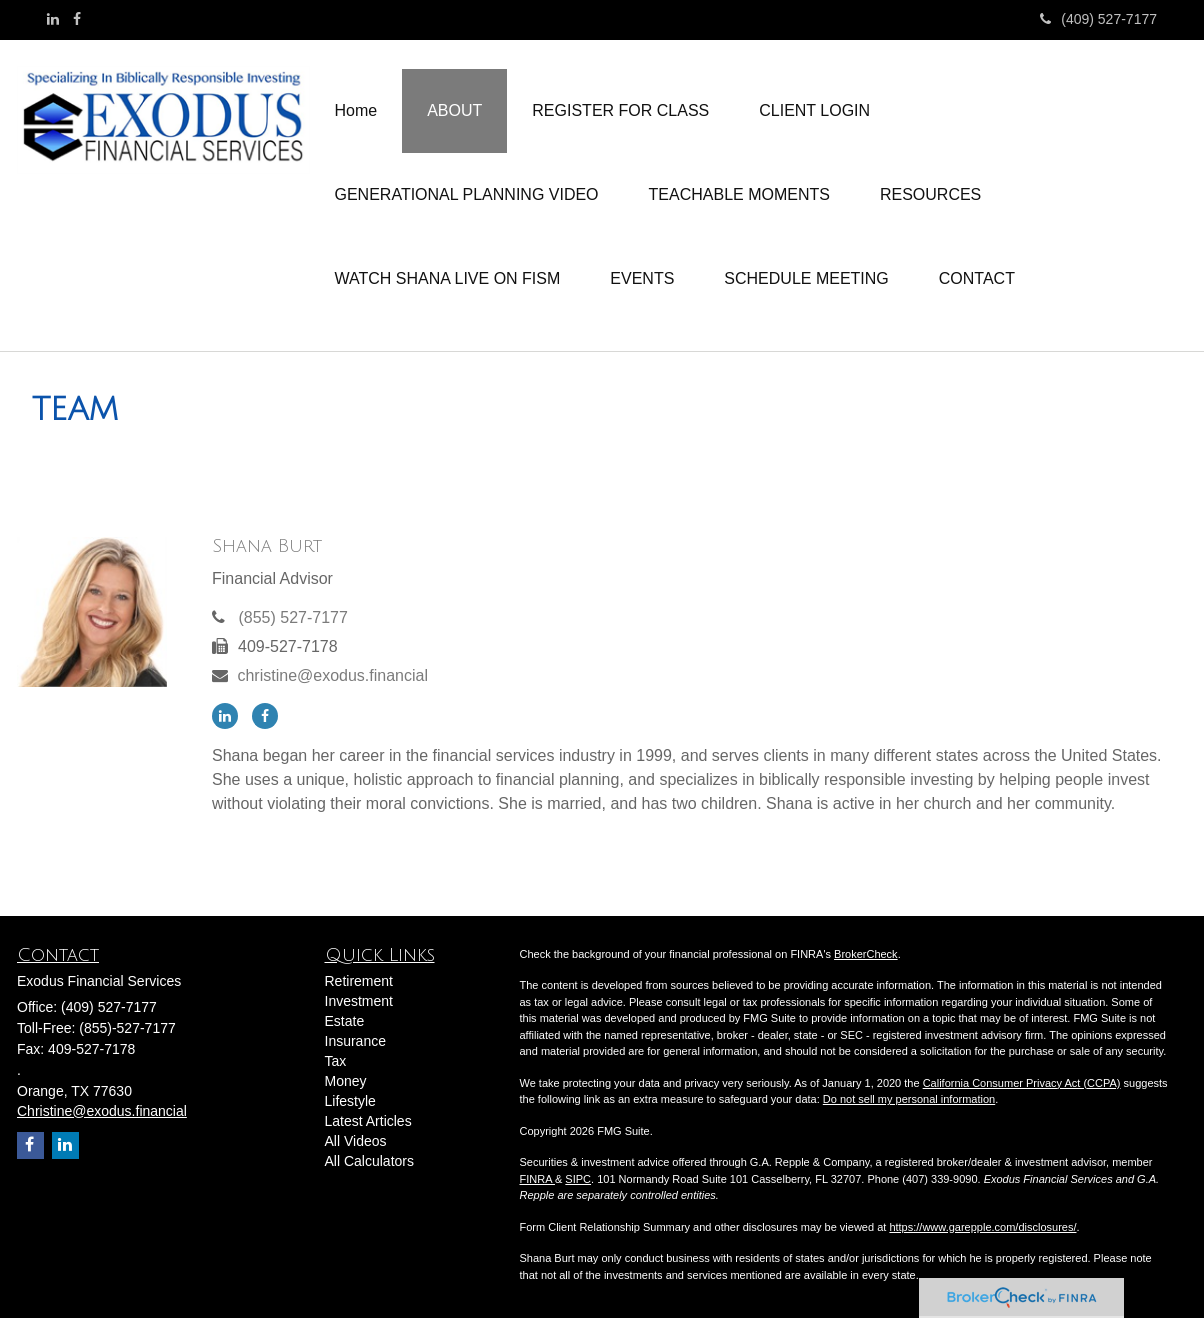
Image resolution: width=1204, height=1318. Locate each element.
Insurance (355, 1041)
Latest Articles (368, 1121)
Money (346, 1081)
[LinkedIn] (53, 19)
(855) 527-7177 (292, 617)
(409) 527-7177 (1098, 19)
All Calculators (369, 1161)
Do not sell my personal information (909, 1099)
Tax (336, 1061)
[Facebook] (77, 19)
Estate (345, 1021)
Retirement (359, 981)
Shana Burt (267, 546)
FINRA (537, 1179)
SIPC (578, 1179)
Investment (359, 1001)
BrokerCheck (866, 954)
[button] (454, 111)
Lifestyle (350, 1101)
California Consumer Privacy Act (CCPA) (1022, 1083)
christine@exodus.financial (332, 675)
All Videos (356, 1141)
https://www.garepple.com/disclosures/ (982, 1227)
